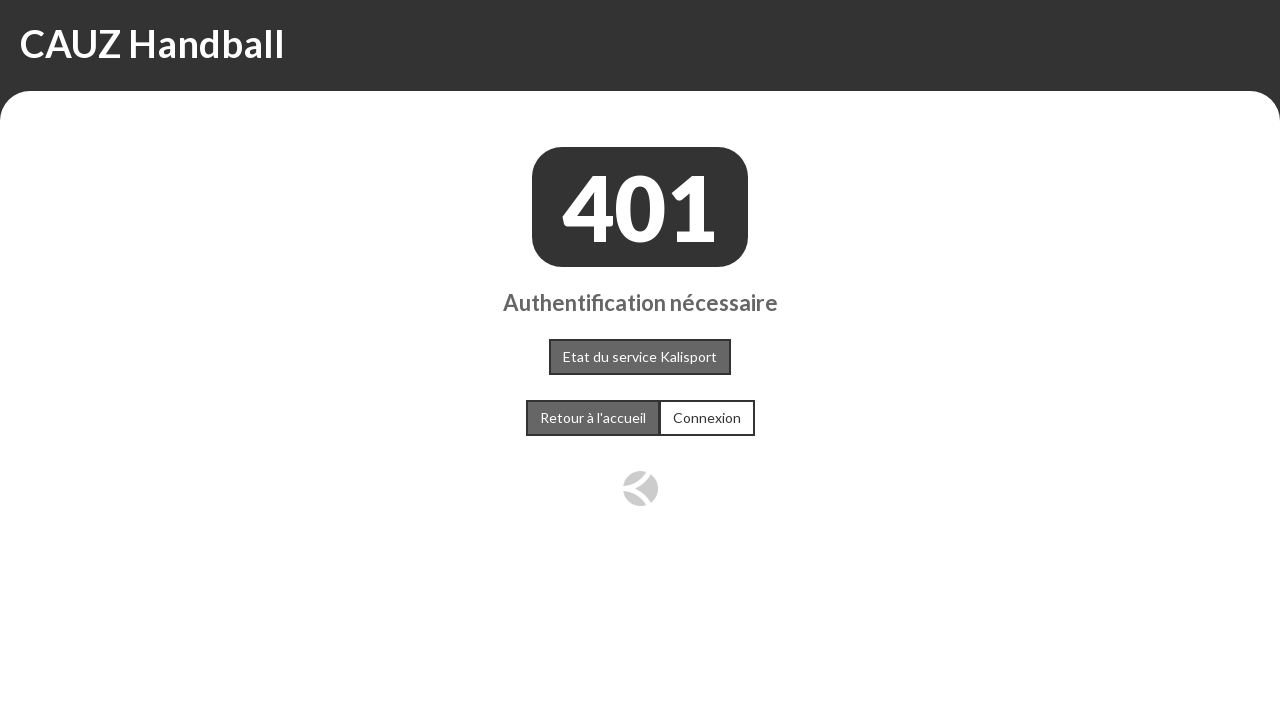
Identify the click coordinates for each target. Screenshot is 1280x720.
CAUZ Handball (152, 43)
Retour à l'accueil (593, 417)
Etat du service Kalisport (640, 356)
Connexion (707, 417)
